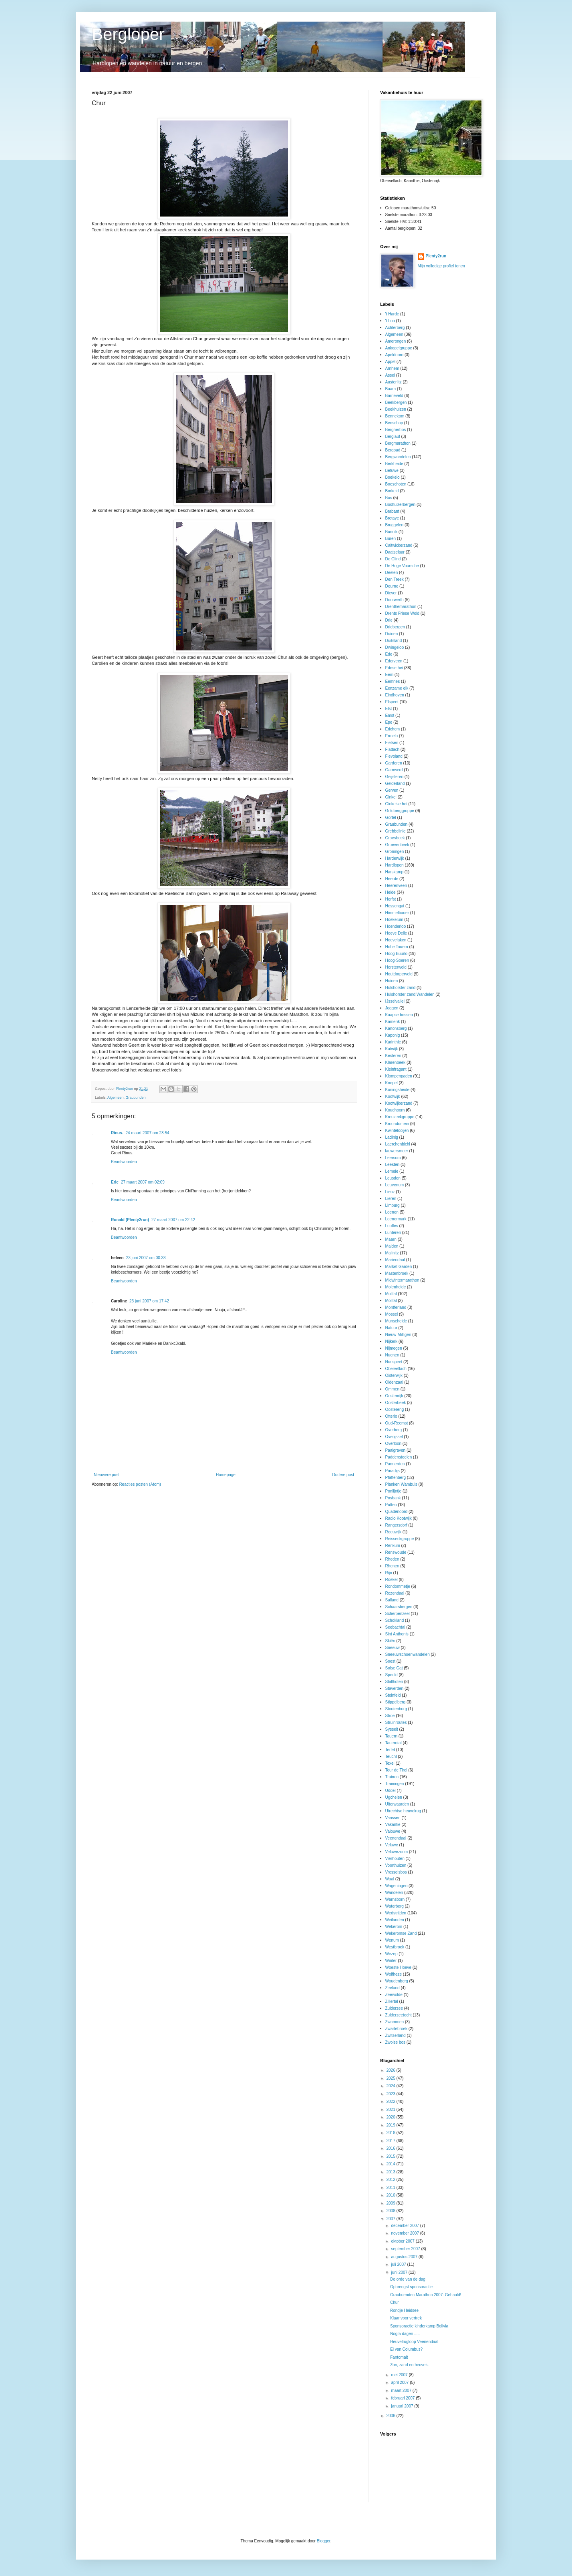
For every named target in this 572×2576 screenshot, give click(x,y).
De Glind (393, 559)
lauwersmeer (396, 1151)
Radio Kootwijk (398, 1518)
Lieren (391, 1198)
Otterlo (391, 1416)
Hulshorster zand (400, 987)
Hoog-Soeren (397, 960)
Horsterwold (396, 967)
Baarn (390, 389)
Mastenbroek (397, 1273)
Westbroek (395, 1947)
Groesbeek (395, 838)
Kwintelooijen (397, 1130)
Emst (390, 715)
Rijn (388, 1573)
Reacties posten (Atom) (140, 1484)
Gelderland (395, 783)
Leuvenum (394, 1185)
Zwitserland (395, 2035)
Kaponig (392, 1035)
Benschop (394, 423)
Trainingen (394, 1784)
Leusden (393, 1178)
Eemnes (392, 681)
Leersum (393, 1158)
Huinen (391, 981)
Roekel (391, 1579)
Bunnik (391, 532)
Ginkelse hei (396, 804)
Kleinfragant (396, 1069)
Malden (392, 1246)
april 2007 (400, 2382)
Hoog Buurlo (396, 953)
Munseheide (396, 1321)
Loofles (391, 1226)
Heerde (392, 879)
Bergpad (393, 450)
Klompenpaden (398, 1076)
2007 (391, 2219)
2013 (391, 2172)
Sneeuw (392, 1647)
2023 (391, 2094)
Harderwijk (394, 858)
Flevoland (394, 756)
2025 (391, 2078)
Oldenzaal (394, 1382)
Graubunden (136, 1097)
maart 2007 (401, 2390)
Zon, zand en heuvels (409, 2365)
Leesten (392, 1164)
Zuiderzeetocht (398, 2015)
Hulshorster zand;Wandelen (410, 994)
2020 (391, 2117)
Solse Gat (394, 1668)
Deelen (391, 572)
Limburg (392, 1205)
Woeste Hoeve (398, 1967)
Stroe (390, 1715)
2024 (391, 2086)
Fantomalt (399, 2357)
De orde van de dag (407, 2279)
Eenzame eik (397, 688)
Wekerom (394, 1926)
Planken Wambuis (401, 1484)
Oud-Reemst (396, 1423)
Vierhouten (395, 1858)
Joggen (392, 1008)
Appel (390, 361)
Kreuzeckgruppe (400, 1117)
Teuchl (391, 1756)
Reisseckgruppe (399, 1539)
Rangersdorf (396, 1525)
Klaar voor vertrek (406, 2318)
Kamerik (392, 1021)
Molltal (391, 1294)
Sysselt (391, 1729)
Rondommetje (397, 1586)
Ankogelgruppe (398, 348)
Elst (388, 708)
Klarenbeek (395, 1062)
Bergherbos (395, 429)
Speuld (391, 1675)
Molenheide (395, 1287)
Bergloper (128, 34)
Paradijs (392, 1471)
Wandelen (394, 1892)
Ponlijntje (393, 1491)
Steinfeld (393, 1695)
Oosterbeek (395, 1402)
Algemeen (115, 1097)
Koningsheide (397, 1089)
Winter (391, 1960)
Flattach (392, 749)
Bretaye (392, 518)
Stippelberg (395, 1702)
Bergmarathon (398, 443)
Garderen (393, 763)
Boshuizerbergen (400, 504)
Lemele (392, 1171)
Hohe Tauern (396, 947)
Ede (389, 654)
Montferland (396, 1307)
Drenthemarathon (401, 606)
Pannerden (395, 1464)
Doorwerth (394, 600)
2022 (391, 2101)
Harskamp (394, 872)
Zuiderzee (394, 2008)
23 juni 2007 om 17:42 (149, 1301)
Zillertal (391, 2001)
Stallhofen (394, 1681)
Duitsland (393, 640)
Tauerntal (393, 1743)
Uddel (390, 1790)
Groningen (394, 851)
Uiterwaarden (397, 1804)
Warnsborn (395, 1899)
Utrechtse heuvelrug (403, 1811)
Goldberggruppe (399, 811)
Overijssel (394, 1436)
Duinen (391, 634)
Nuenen (392, 1355)
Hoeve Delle (396, 933)
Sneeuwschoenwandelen (407, 1654)
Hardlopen (394, 865)
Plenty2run (436, 256)
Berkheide (394, 463)
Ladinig (391, 1137)
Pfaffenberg (395, 1477)
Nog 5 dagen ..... (405, 2333)
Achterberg (395, 327)
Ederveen (394, 661)
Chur (394, 2302)
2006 (391, 2415)
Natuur (391, 1328)
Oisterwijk (394, 1375)
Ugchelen (393, 1797)
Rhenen (392, 1566)
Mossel (391, 1314)
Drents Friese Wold (402, 613)
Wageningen (396, 1886)
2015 (391, 2156)
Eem (389, 674)
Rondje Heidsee (404, 2310)
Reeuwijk (393, 1532)
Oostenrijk (394, 1396)
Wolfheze (393, 1974)
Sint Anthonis (397, 1634)
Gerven (392, 790)
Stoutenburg (396, 1709)
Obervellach (396, 1368)
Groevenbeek (397, 845)
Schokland (394, 1620)
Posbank (393, 1498)
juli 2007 (399, 2264)
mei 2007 (400, 2375)
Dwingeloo (394, 647)
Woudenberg (396, 1981)
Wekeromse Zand (401, 1933)
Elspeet (392, 702)
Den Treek (394, 579)
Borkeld (392, 491)
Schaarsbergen (399, 1607)
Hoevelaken (396, 940)
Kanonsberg (396, 1028)
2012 (391, 2179)
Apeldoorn (394, 355)
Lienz (390, 1192)
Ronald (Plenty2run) (130, 1220)
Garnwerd (394, 770)
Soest (390, 1661)
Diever (391, 593)
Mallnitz (392, 1253)
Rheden (392, 1559)
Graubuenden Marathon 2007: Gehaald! (425, 2295)
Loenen (392, 1212)
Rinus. (117, 1133)
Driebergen (395, 627)
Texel (390, 1763)
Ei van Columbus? (406, 2349)
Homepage (226, 1475)
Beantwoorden (124, 1162)
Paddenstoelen (398, 1457)
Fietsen (392, 742)
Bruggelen (394, 525)
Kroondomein (397, 1123)
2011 (391, 2187)
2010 (391, 2195)
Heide (390, 892)
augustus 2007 (404, 2257)
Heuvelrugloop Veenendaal (414, 2341)
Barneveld (394, 395)
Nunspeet (394, 1362)
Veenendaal (396, 1838)
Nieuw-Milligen (398, 1334)
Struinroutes (396, 1722)
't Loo (390, 321)
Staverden (394, 1688)
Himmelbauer (397, 913)
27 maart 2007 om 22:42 (173, 1220)
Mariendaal (395, 1260)
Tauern (391, 1736)
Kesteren (393, 1055)
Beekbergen (396, 402)
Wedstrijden (396, 1913)
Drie (389, 620)
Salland (392, 1600)
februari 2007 (403, 2398)
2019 (391, 2125)
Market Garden (398, 1266)
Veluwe (391, 1845)
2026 (391, 2070)
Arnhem (392, 368)
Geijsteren (394, 776)
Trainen (392, 1777)
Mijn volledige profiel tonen (441, 266)
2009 (391, 2203)
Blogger (323, 2541)
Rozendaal (395, 1593)
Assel (390, 375)
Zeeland (392, 1988)
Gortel (390, 817)
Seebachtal (395, 1627)
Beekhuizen (395, 409)
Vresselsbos (396, 1872)
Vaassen (393, 1818)
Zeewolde (394, 1994)
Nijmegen (393, 1348)
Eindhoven (394, 695)
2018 (391, 2133)
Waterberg (394, 1906)
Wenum (392, 1940)
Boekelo (392, 477)
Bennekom (395, 416)
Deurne (392, 586)
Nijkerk (391, 1341)
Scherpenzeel (397, 1613)
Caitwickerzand (399, 545)
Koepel (391, 1083)
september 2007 (406, 2249)
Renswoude (396, 1552)
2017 (391, 2141)
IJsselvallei (395, 1001)
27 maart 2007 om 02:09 (143, 1182)
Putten (391, 1505)
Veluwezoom (396, 1852)
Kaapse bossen (399, 1015)
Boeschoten (396, 484)
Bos (388, 498)
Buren (390, 538)
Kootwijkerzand (399, 1103)
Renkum (392, 1545)
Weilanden (394, 1920)
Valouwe (393, 1831)
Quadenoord (396, 1511)
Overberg (393, 1430)
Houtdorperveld (399, 974)
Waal (389, 1879)
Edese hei (394, 668)
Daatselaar (395, 552)
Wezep (391, 1954)
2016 (391, 2148)
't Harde (392, 314)
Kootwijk (392, 1096)
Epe (389, 722)
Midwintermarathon (402, 1280)
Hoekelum (394, 919)
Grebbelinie (395, 831)
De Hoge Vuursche (402, 566)
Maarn (391, 1239)
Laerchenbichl (397, 1144)
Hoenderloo (395, 926)
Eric (115, 1182)
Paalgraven (395, 1450)
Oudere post (343, 1475)
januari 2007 (402, 2406)
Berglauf (392, 436)
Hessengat (395, 906)
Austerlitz (393, 382)
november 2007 (405, 2233)
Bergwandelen (398, 457)
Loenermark (396, 1219)
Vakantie (393, 1824)
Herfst (390, 899)
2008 (391, 2211)
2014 (391, 2164)
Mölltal (391, 1300)
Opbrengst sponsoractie (411, 2287)
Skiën (390, 1641)
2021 (391, 2109)
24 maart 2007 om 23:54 (147, 1133)
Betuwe (392, 470)
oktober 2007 (403, 2241)
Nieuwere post (106, 1475)
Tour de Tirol (396, 1770)
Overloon (393, 1443)
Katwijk (391, 1049)
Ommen (392, 1389)
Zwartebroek (396, 2028)
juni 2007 (399, 2272)
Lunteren (393, 1232)
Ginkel (391, 797)
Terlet (390, 1749)
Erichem (392, 729)
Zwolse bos (395, 2042)
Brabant (392, 511)
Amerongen (395, 341)
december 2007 (405, 2225)
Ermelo (391, 736)
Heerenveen (396, 885)
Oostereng (394, 1409)
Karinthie (393, 1042)
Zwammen (394, 2022)
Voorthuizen (396, 1865)
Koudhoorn (395, 1110)
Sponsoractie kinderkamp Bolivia (419, 2326)
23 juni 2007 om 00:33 (146, 1258)
